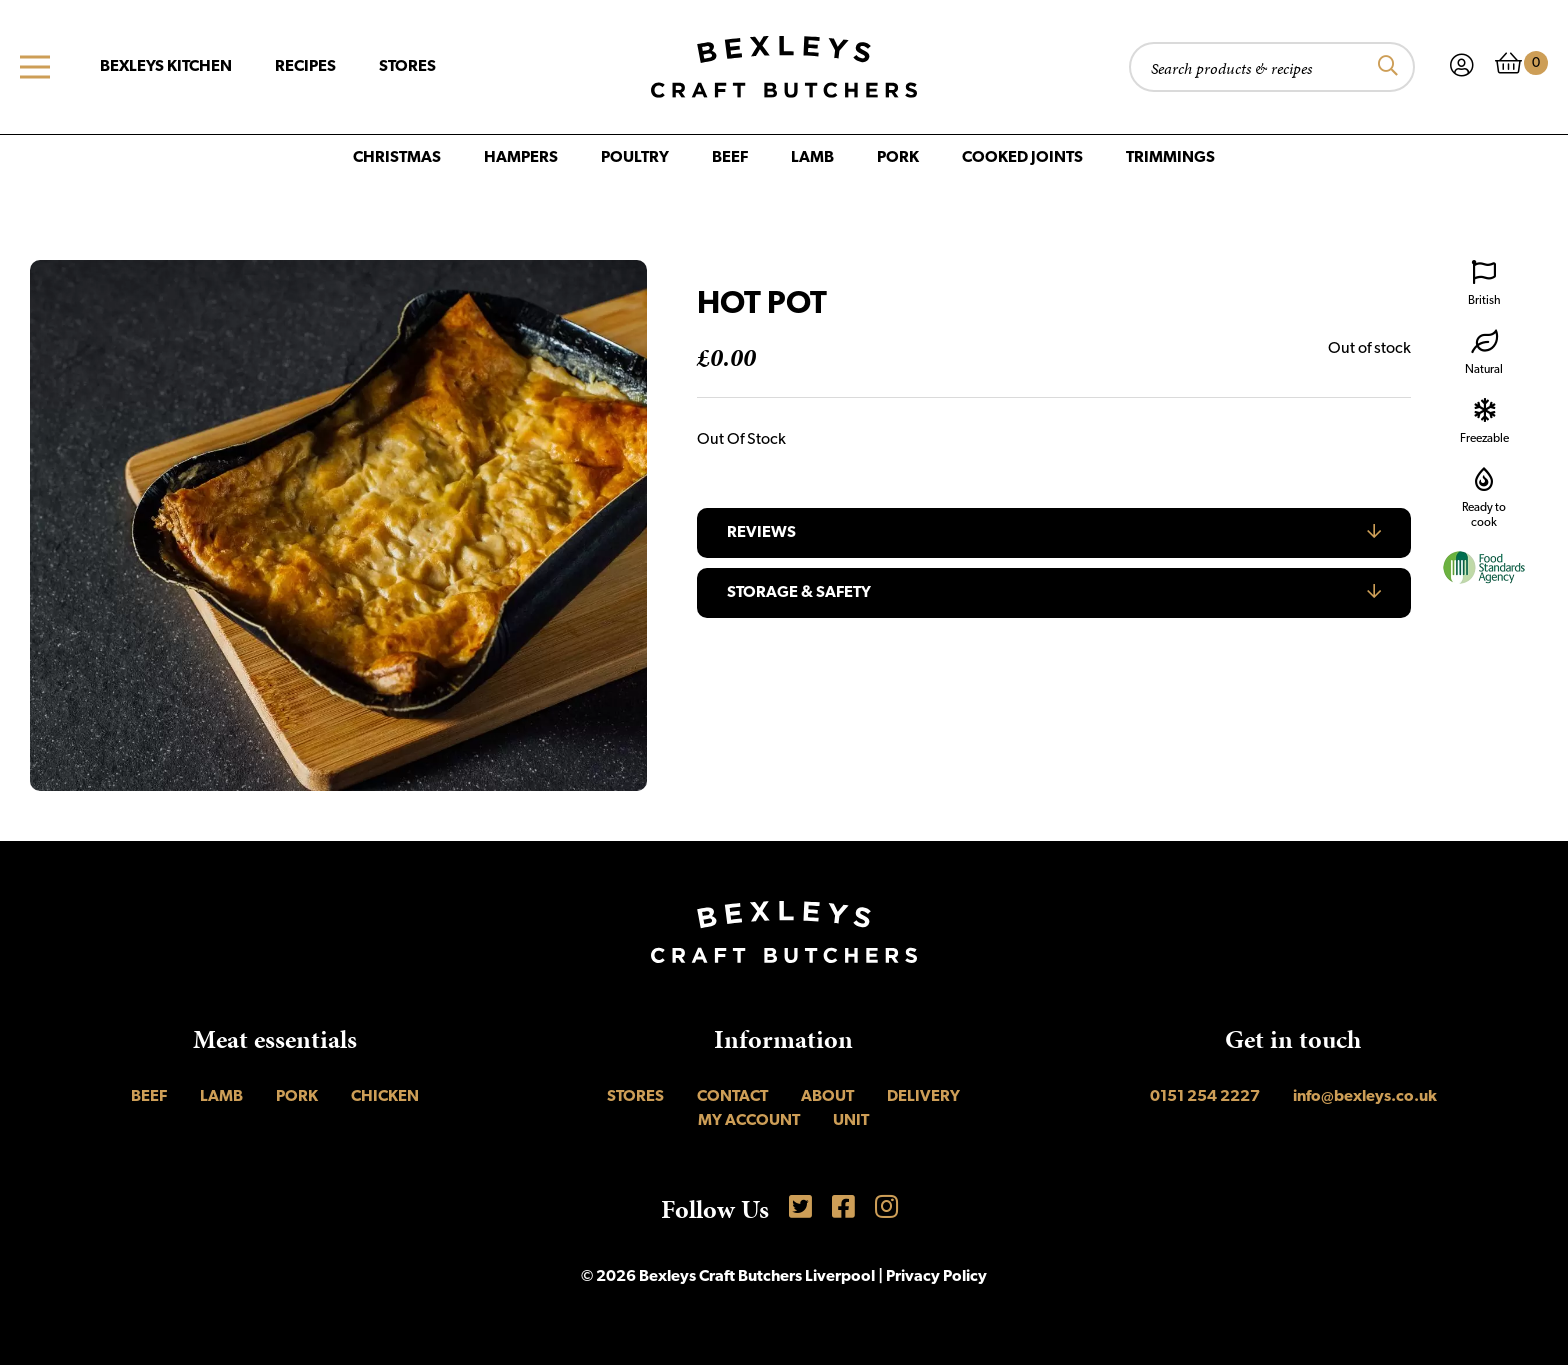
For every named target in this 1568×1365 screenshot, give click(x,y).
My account (749, 1121)
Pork (898, 158)
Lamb (812, 158)
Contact (732, 1097)
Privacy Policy (936, 1277)
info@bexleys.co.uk (1365, 1097)
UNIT (851, 1121)
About (827, 1097)
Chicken (385, 1097)
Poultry (635, 158)
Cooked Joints (1022, 158)
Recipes (305, 67)
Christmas (397, 158)
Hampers (521, 158)
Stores (407, 67)
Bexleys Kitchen (166, 67)
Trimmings (1170, 158)
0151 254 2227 (1205, 1097)
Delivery (923, 1097)
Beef (730, 158)
